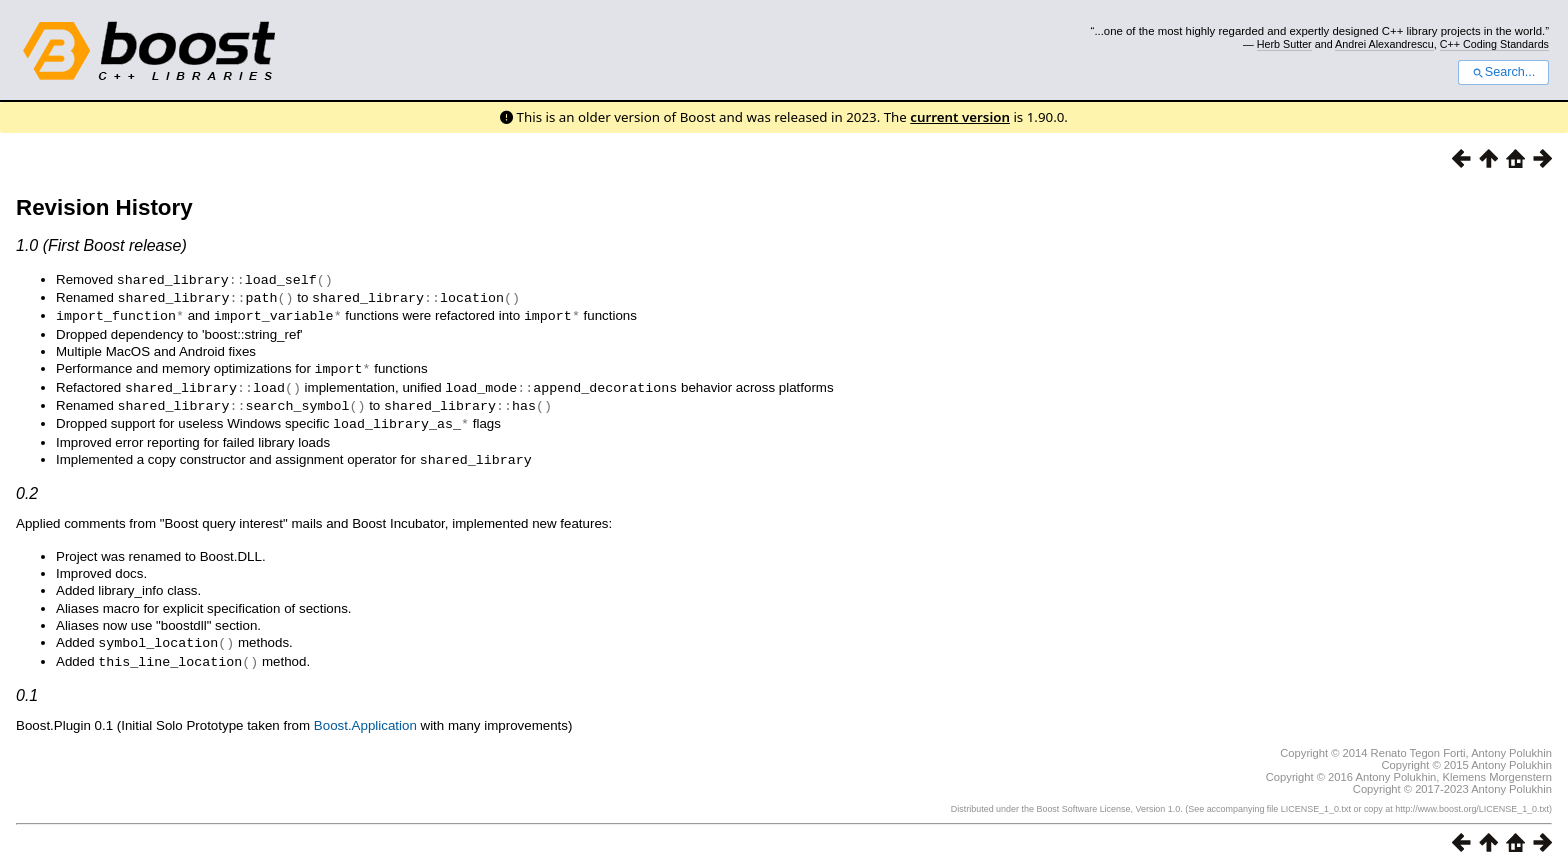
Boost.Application (365, 715)
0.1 (27, 685)
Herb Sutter (1284, 44)
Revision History (104, 207)
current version (960, 117)
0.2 (27, 485)
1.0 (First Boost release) (101, 245)
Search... (1503, 72)
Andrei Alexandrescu (1384, 44)
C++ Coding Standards (1494, 44)
